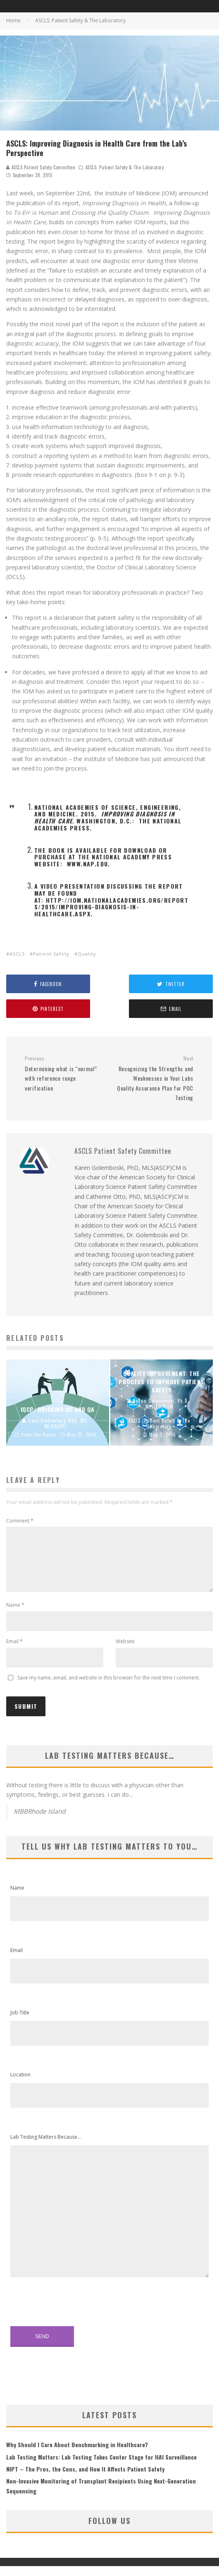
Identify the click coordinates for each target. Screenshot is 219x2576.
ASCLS (17, 954)
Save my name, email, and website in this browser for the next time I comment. (108, 1687)
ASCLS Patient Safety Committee (40, 167)
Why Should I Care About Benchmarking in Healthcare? (77, 2454)
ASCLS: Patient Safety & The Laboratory (125, 167)
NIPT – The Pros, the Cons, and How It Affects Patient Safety (85, 2478)
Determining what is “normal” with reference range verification (64, 1073)
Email (14, 1651)
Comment (19, 1520)
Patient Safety (51, 954)
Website (125, 1651)
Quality (87, 954)
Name (15, 1614)
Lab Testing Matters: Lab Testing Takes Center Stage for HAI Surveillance (101, 2466)
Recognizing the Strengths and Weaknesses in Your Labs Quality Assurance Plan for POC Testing (154, 1078)
